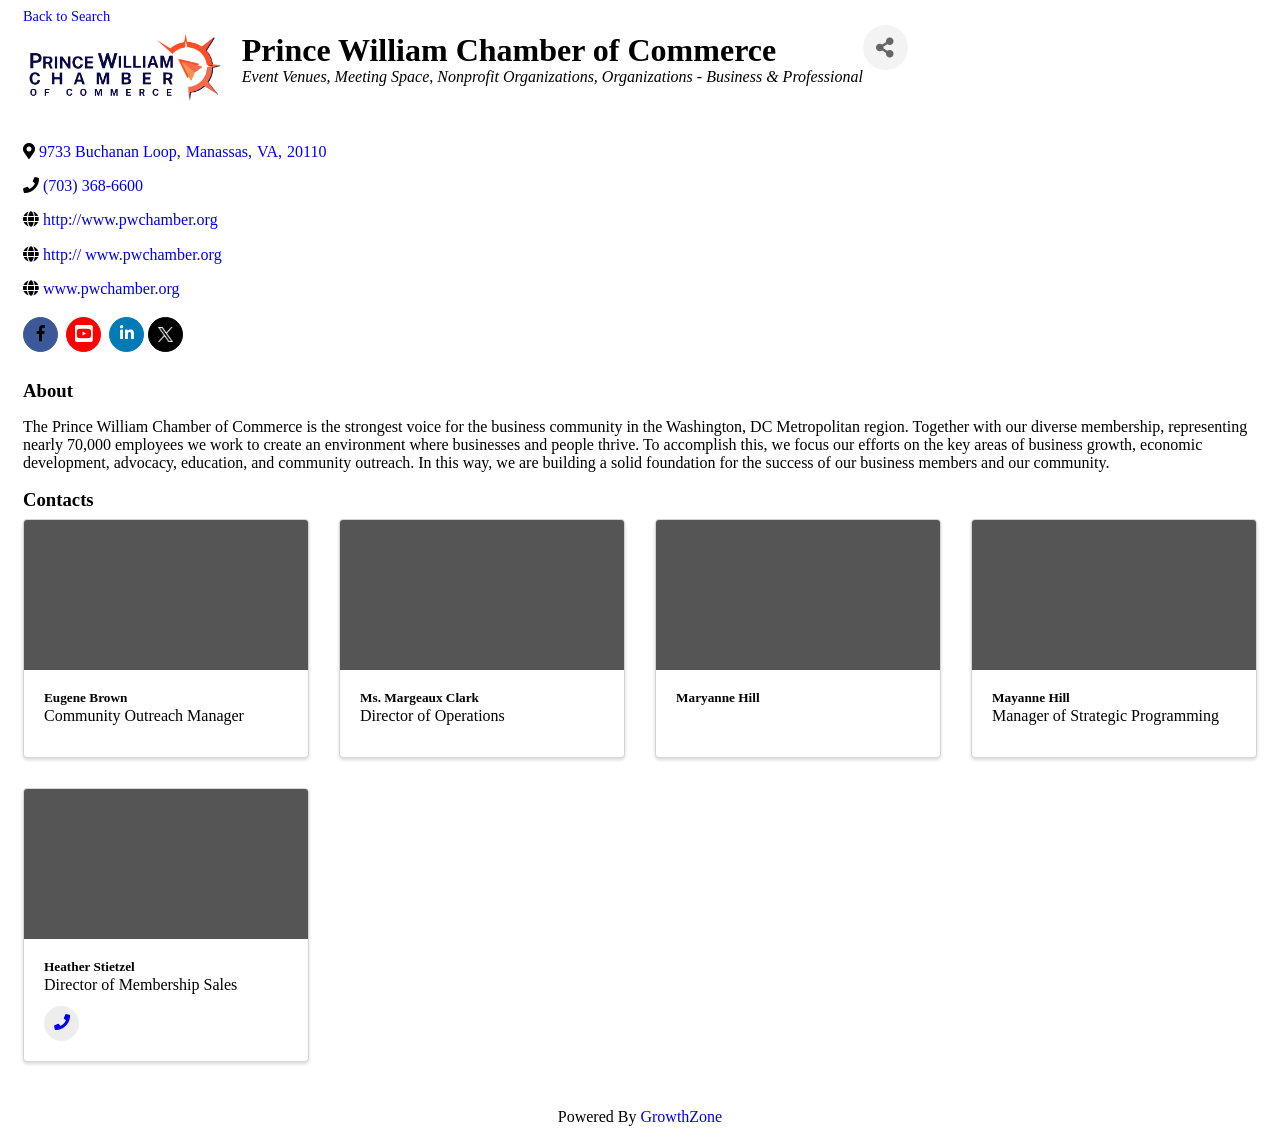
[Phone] (61, 1023)
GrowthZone (681, 1116)
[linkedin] (126, 334)
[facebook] (40, 334)
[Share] (885, 47)
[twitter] (165, 334)
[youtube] (83, 334)
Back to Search (66, 16)
